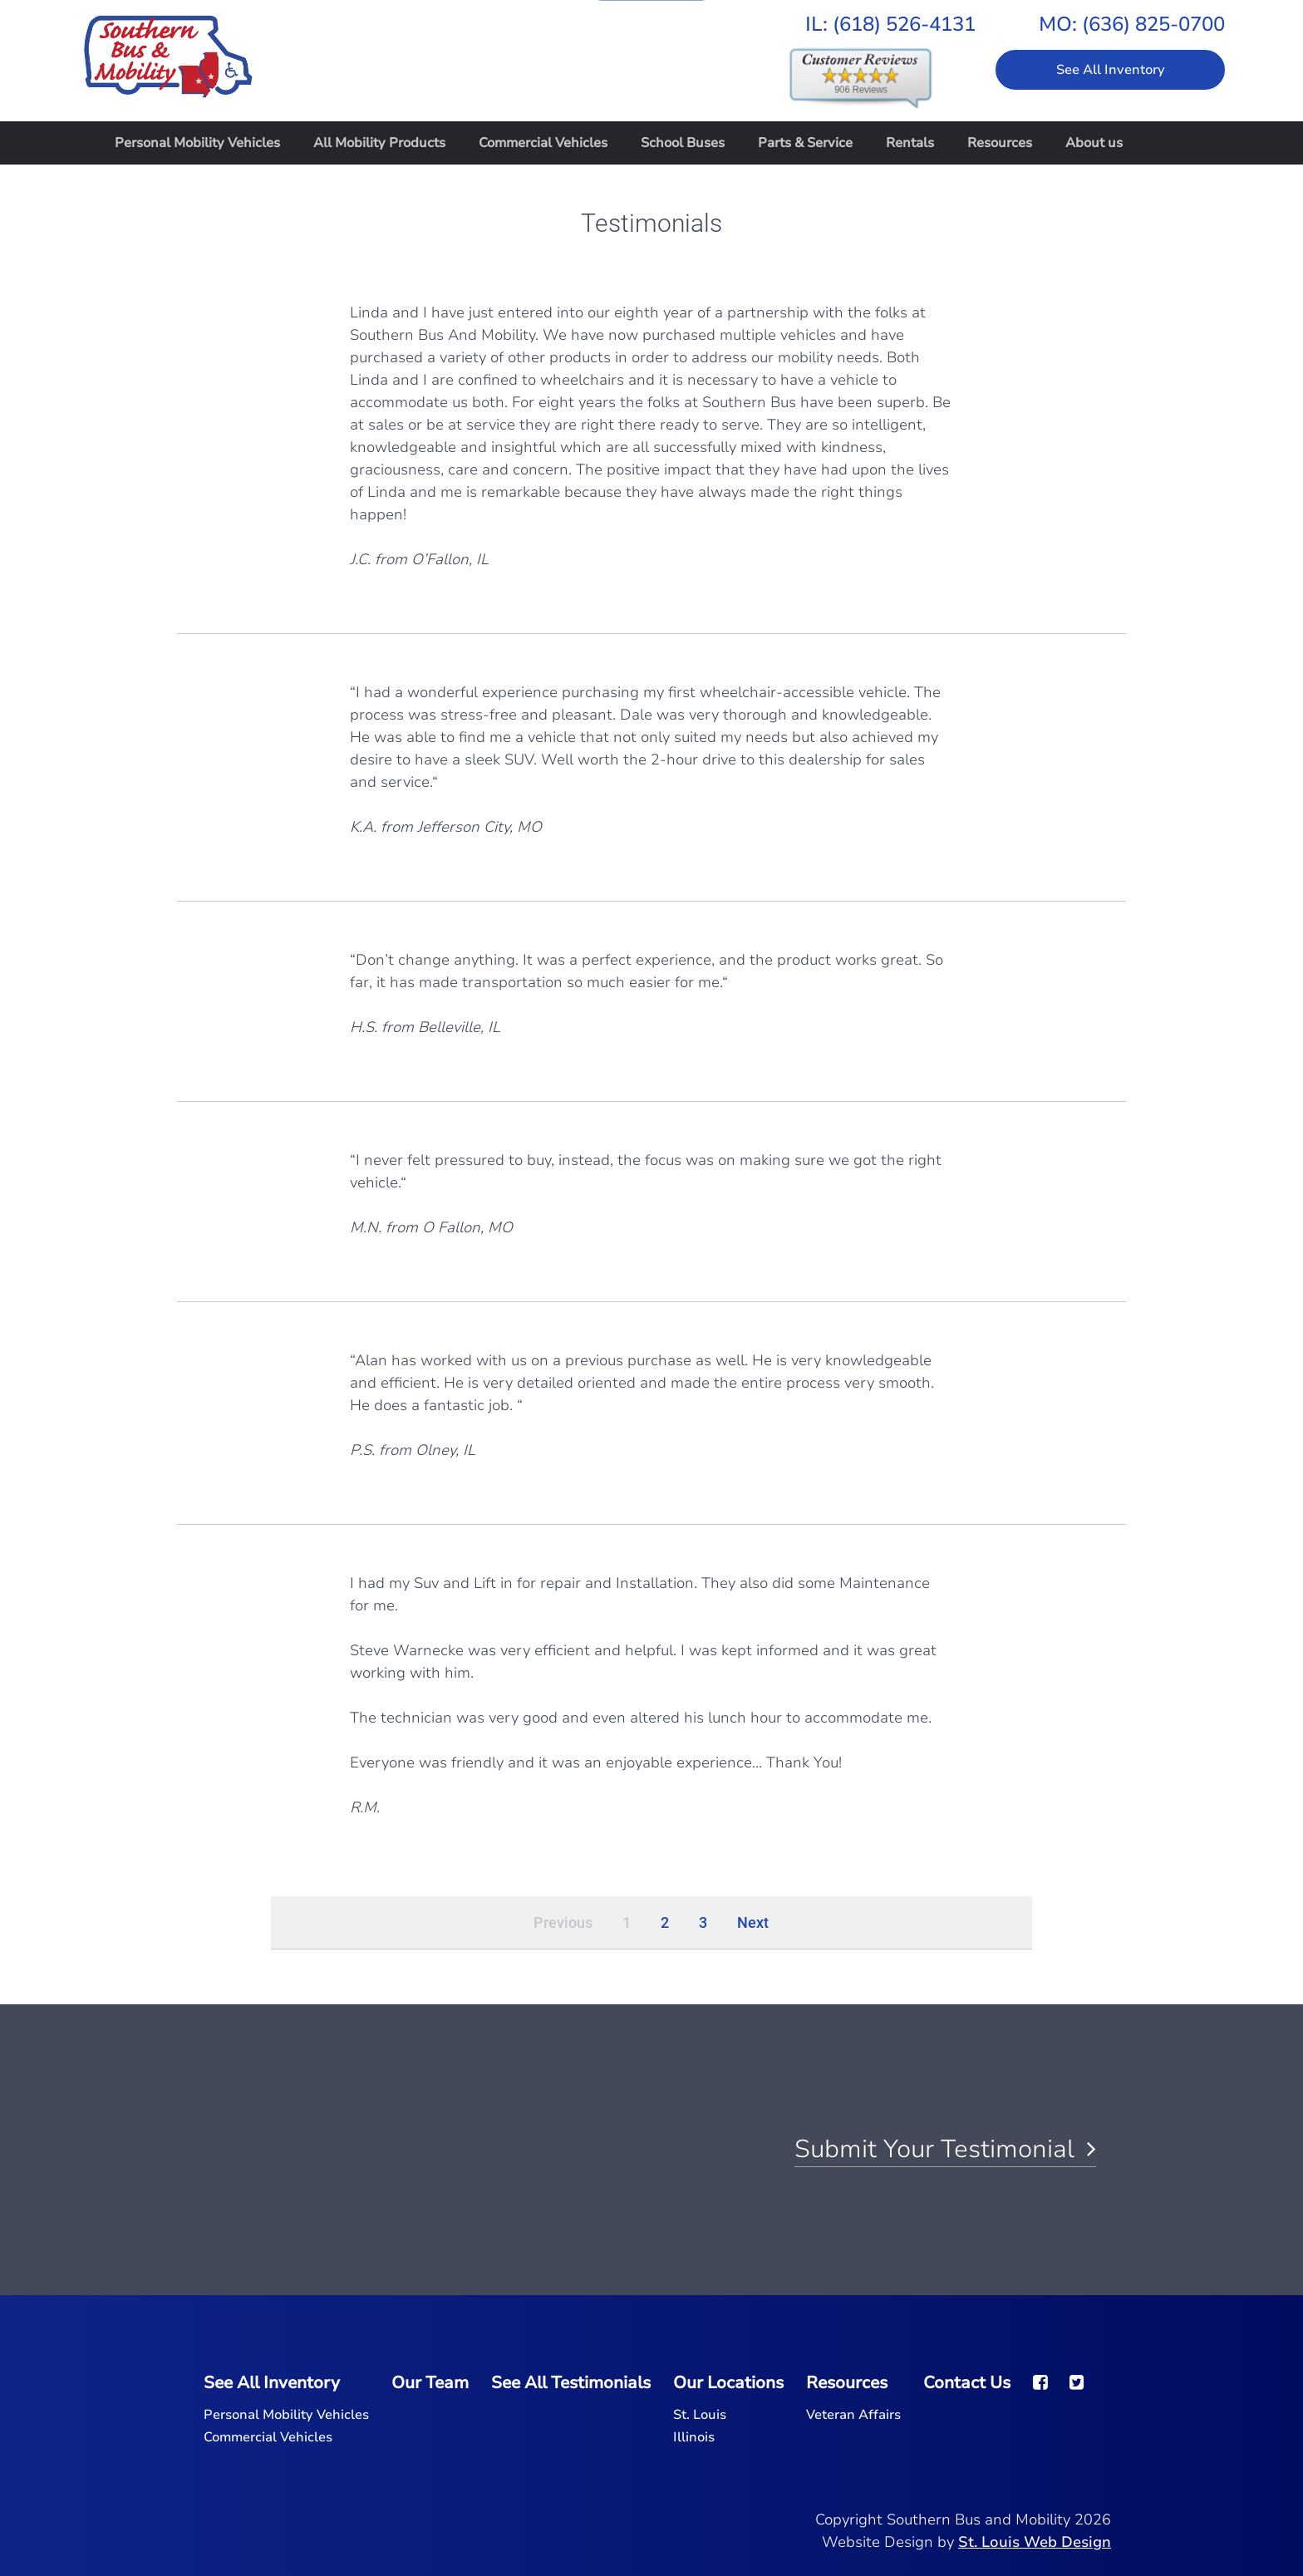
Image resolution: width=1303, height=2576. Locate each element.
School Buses (683, 143)
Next (753, 1922)
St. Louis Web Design (1034, 2542)
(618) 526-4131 (904, 24)
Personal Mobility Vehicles (197, 143)
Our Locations (728, 2383)
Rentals (910, 143)
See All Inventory (1110, 70)
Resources (999, 143)
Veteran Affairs (853, 2415)
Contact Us (966, 2383)
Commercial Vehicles (543, 143)
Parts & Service (805, 143)
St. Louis (699, 2415)
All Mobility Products (379, 143)
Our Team (430, 2383)
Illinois (694, 2437)
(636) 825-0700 (1153, 24)
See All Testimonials (571, 2383)
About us (1094, 143)
